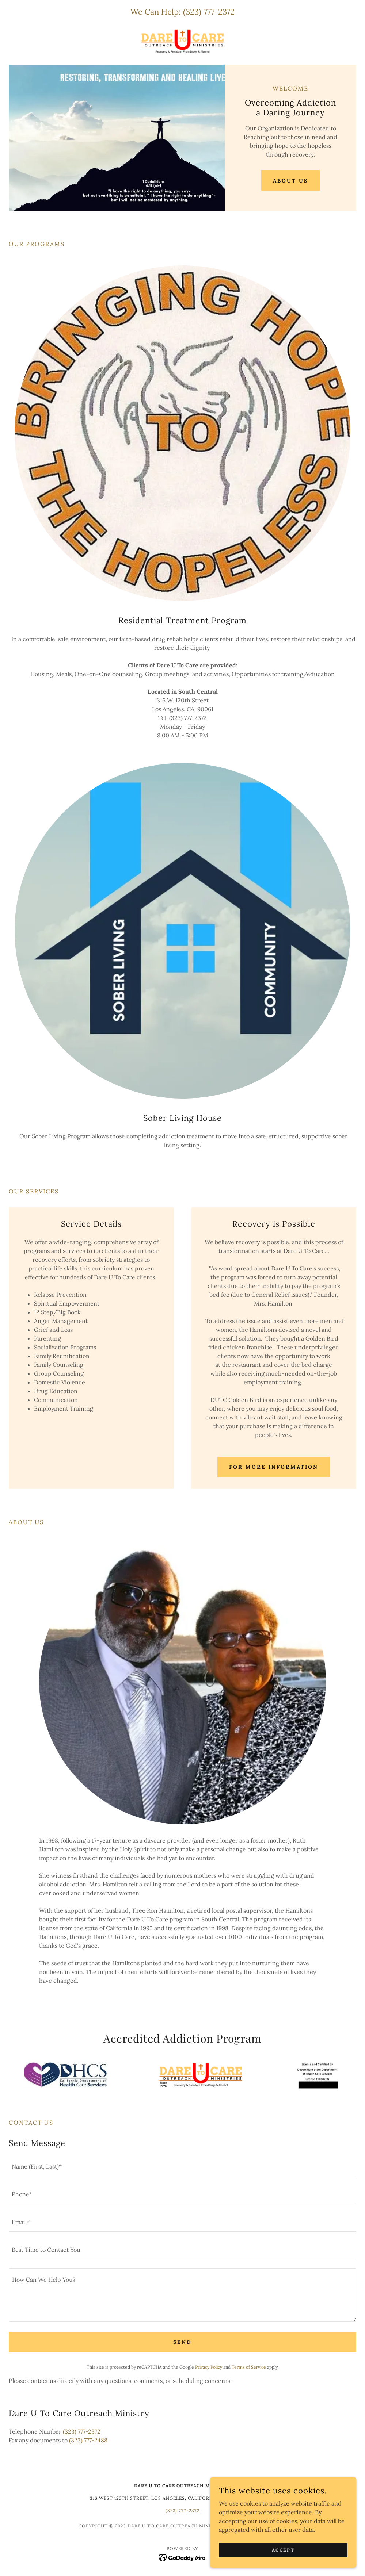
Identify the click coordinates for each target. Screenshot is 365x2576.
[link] (182, 41)
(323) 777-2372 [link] (209, 12)
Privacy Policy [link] (208, 2367)
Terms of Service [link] (249, 2367)
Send (182, 2342)
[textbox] (182, 2166)
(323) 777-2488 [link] (88, 2440)
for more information (273, 1467)
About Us (290, 180)
